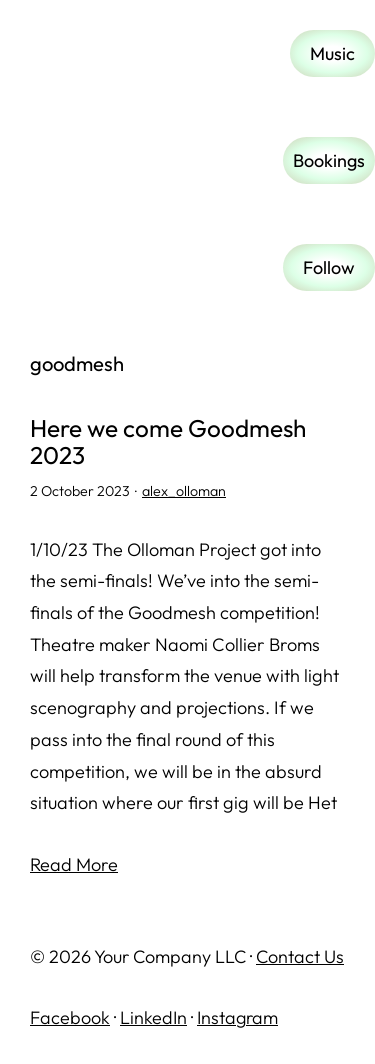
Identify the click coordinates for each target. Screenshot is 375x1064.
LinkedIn (153, 1017)
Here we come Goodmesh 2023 (168, 442)
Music (332, 53)
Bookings (329, 160)
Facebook (70, 1017)
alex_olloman (184, 491)
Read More (74, 864)
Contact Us (300, 956)
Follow (329, 267)
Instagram (237, 1017)
